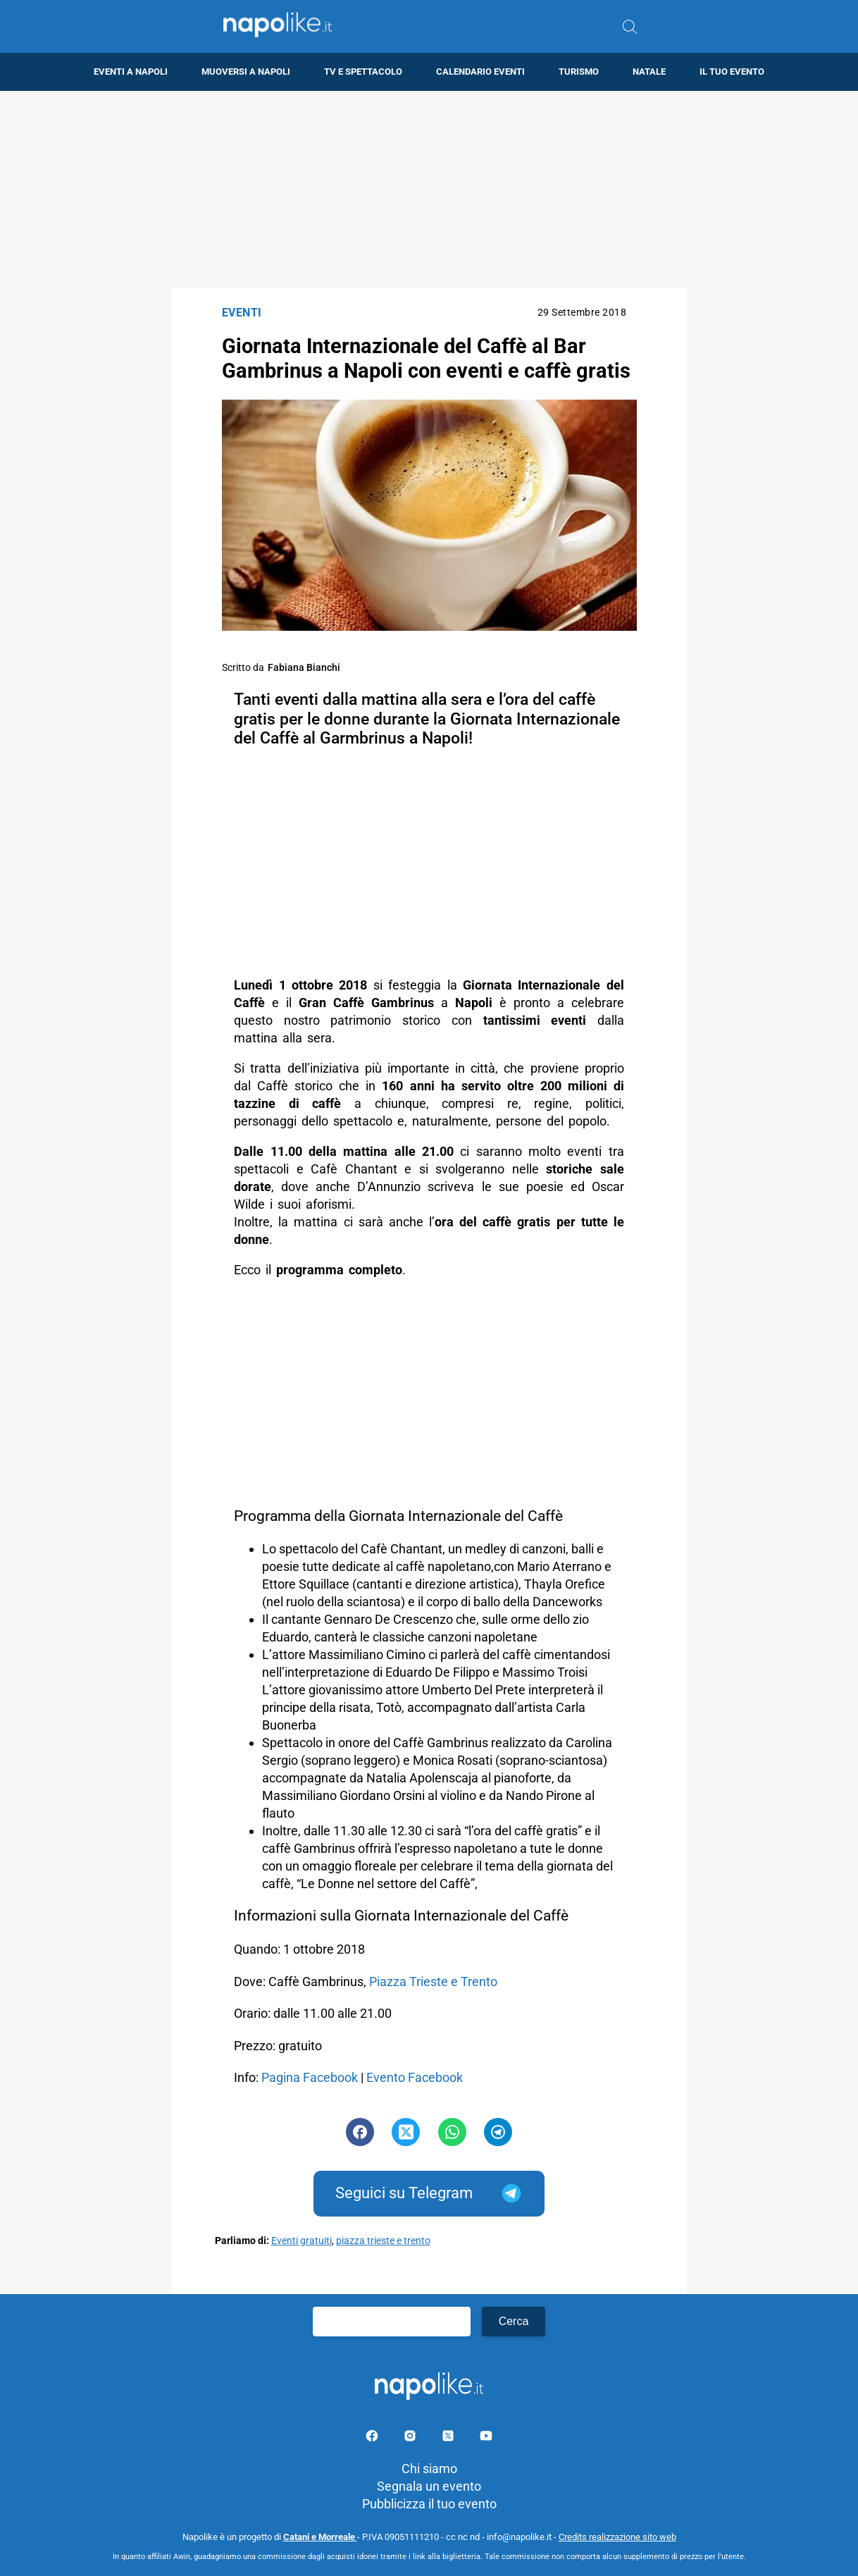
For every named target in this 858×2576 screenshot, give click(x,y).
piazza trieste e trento (383, 2241)
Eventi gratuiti (301, 2241)
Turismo (579, 71)
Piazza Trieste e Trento (433, 1981)
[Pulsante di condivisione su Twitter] (406, 2132)
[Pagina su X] (449, 2438)
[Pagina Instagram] (411, 2438)
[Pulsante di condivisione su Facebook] (360, 2132)
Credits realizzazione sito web (617, 2537)
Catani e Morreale (320, 2537)
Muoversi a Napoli (245, 71)
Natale (649, 71)
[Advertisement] (429, 189)
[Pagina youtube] (486, 2438)
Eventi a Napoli (131, 71)
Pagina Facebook (309, 2077)
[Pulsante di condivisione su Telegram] (498, 2132)
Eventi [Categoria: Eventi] (242, 312)
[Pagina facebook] (373, 2438)
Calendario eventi (480, 71)
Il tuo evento (732, 71)
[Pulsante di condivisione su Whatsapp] (452, 2132)
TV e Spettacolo (363, 71)
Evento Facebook (414, 2077)
